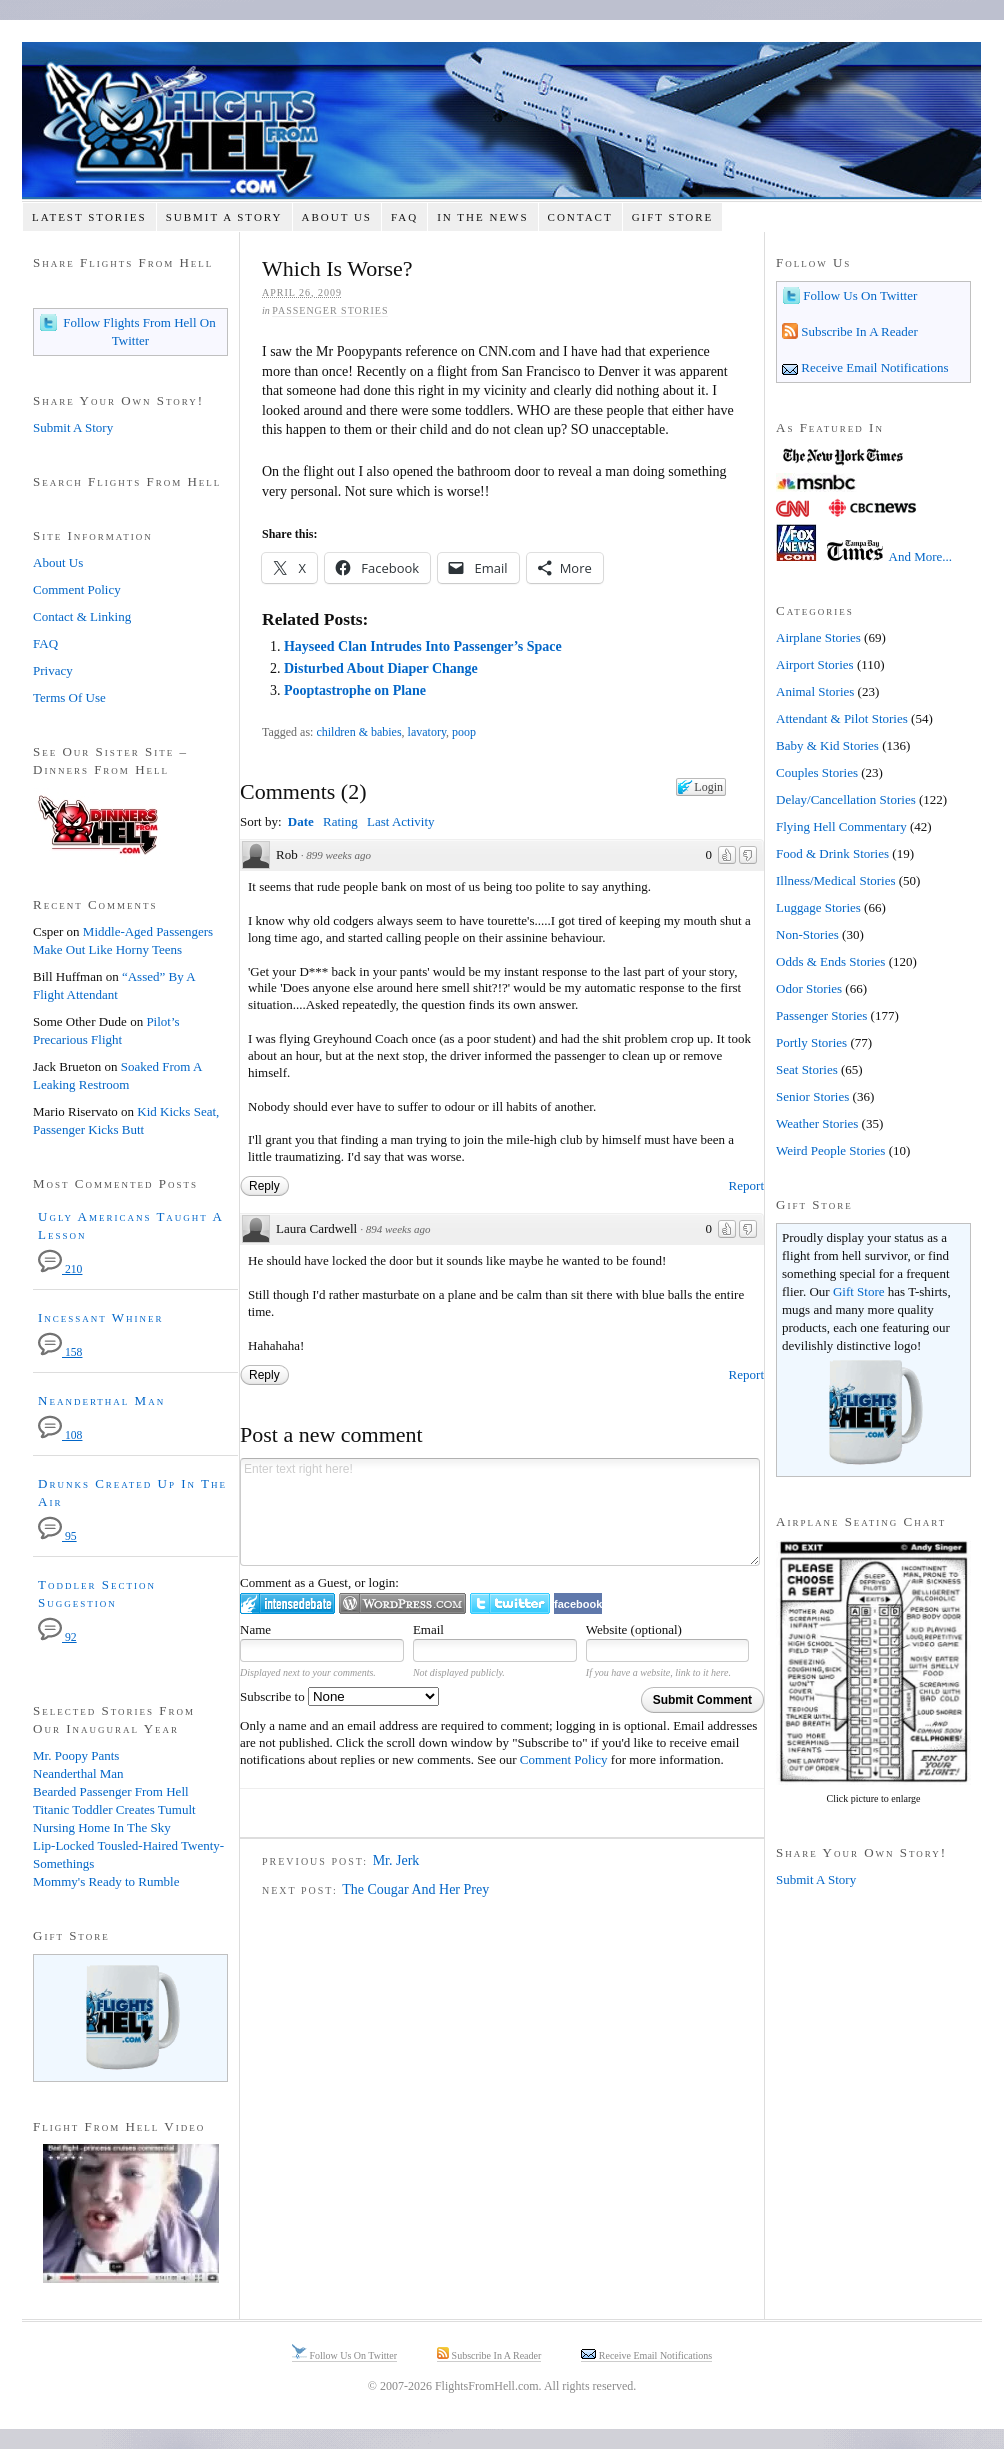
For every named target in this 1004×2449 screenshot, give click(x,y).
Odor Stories (809, 988)
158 (60, 1352)
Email (428, 1629)
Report (746, 1185)
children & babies (358, 732)
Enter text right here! (500, 1512)
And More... (921, 556)
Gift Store (673, 217)
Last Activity (401, 821)
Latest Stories (89, 217)
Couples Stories (817, 772)
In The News (482, 217)
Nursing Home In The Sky (102, 1827)
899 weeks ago (338, 855)
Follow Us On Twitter (858, 295)
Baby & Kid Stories (827, 745)
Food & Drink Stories (832, 853)
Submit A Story (224, 217)
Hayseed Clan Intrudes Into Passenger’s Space (423, 646)
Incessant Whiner (101, 1317)
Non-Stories (807, 934)
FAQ (404, 217)
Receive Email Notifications (873, 367)
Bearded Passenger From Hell (111, 1791)
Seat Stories (807, 1069)
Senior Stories (812, 1096)
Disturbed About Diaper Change (381, 668)
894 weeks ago (398, 1229)
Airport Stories (815, 664)
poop (464, 732)
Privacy (53, 670)
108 (60, 1435)
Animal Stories (815, 691)
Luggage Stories (818, 907)
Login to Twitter (510, 1603)
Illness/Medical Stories (836, 880)
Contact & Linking (82, 616)
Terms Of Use (69, 697)
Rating (340, 821)
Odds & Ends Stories (830, 961)
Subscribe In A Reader (858, 331)
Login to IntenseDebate (287, 1603)
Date (301, 821)
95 (57, 1536)
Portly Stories (811, 1042)
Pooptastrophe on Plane (355, 690)
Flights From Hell (501, 120)
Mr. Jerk (396, 1860)
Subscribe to (339, 1696)
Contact (580, 217)
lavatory (427, 732)
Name (255, 1629)
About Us (336, 217)
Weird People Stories (830, 1150)
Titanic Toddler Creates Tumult (114, 1809)
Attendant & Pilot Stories (842, 718)
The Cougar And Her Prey (415, 1889)
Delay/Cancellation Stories (846, 799)
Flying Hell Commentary (841, 826)
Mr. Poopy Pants (76, 1755)
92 (57, 1637)
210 (60, 1269)
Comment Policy (564, 1759)
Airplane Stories (818, 637)
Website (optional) (634, 1629)
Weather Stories (817, 1123)
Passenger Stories (330, 310)
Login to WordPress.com (402, 1603)
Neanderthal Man (101, 1400)
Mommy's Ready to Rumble (106, 1881)
